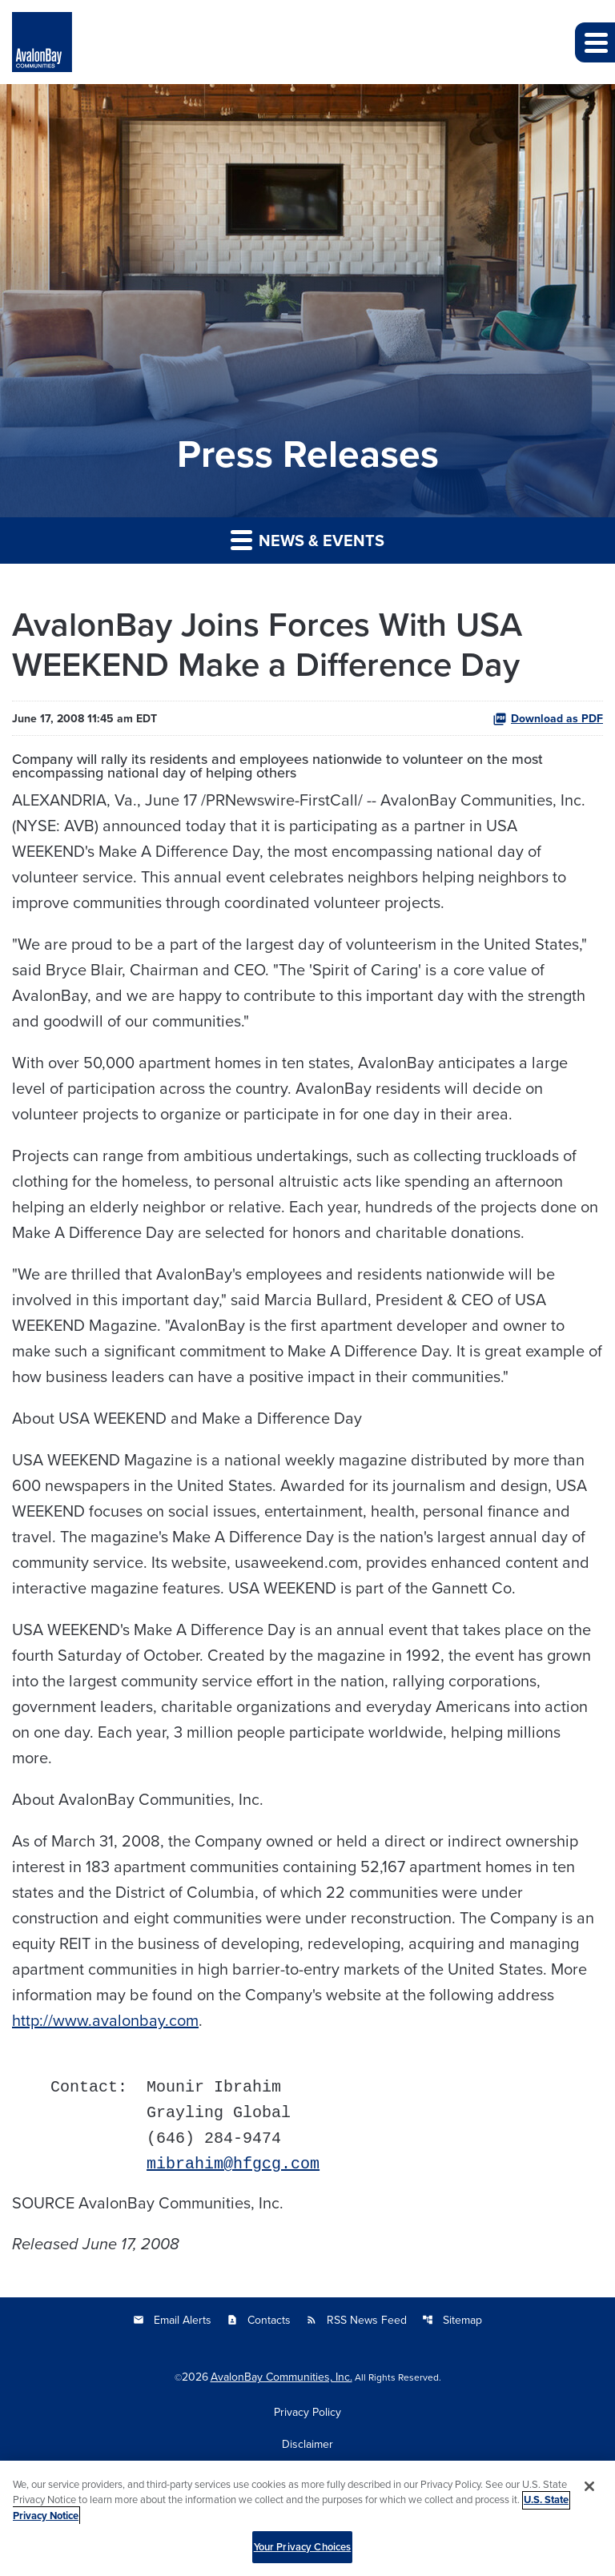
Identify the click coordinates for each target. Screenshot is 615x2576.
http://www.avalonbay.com (105, 2019)
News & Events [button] (307, 540)
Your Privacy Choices (303, 2555)
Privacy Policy (307, 2411)
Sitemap (452, 2320)
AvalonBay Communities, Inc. (281, 2377)
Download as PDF (547, 718)
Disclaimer (307, 2443)
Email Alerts (172, 2320)
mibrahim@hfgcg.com (233, 2164)
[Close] (589, 2494)
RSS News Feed (356, 2320)
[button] (595, 42)
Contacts (259, 2320)
